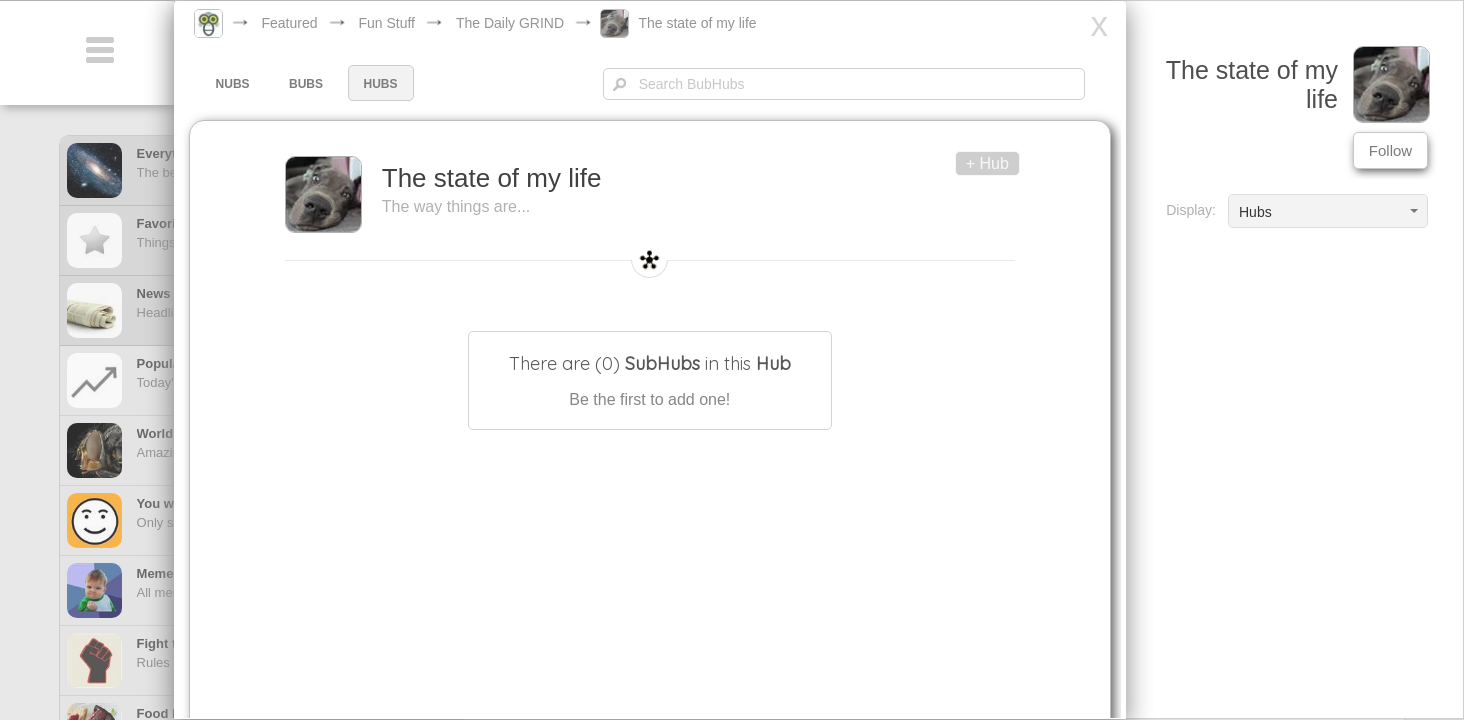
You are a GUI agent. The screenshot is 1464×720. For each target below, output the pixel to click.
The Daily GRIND (535, 23)
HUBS (411, 84)
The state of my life (722, 23)
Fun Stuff (411, 23)
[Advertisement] (1295, 378)
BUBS (336, 84)
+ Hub (984, 163)
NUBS (263, 84)
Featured (314, 23)
